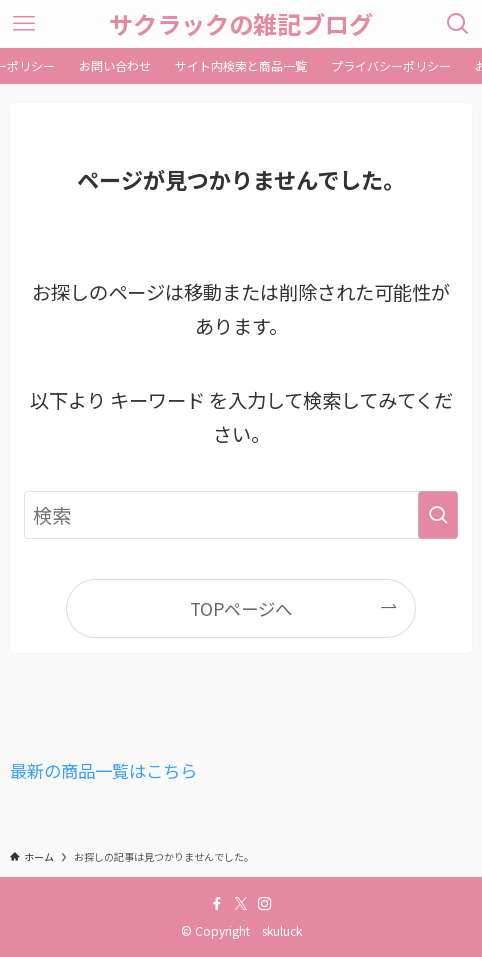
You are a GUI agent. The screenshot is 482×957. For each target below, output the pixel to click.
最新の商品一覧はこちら (103, 770)
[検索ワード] (241, 515)
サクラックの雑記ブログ (241, 24)
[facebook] (217, 904)
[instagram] (265, 904)
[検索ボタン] (458, 24)
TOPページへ (241, 608)
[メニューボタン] (24, 24)
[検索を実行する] (438, 515)
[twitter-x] (241, 904)
